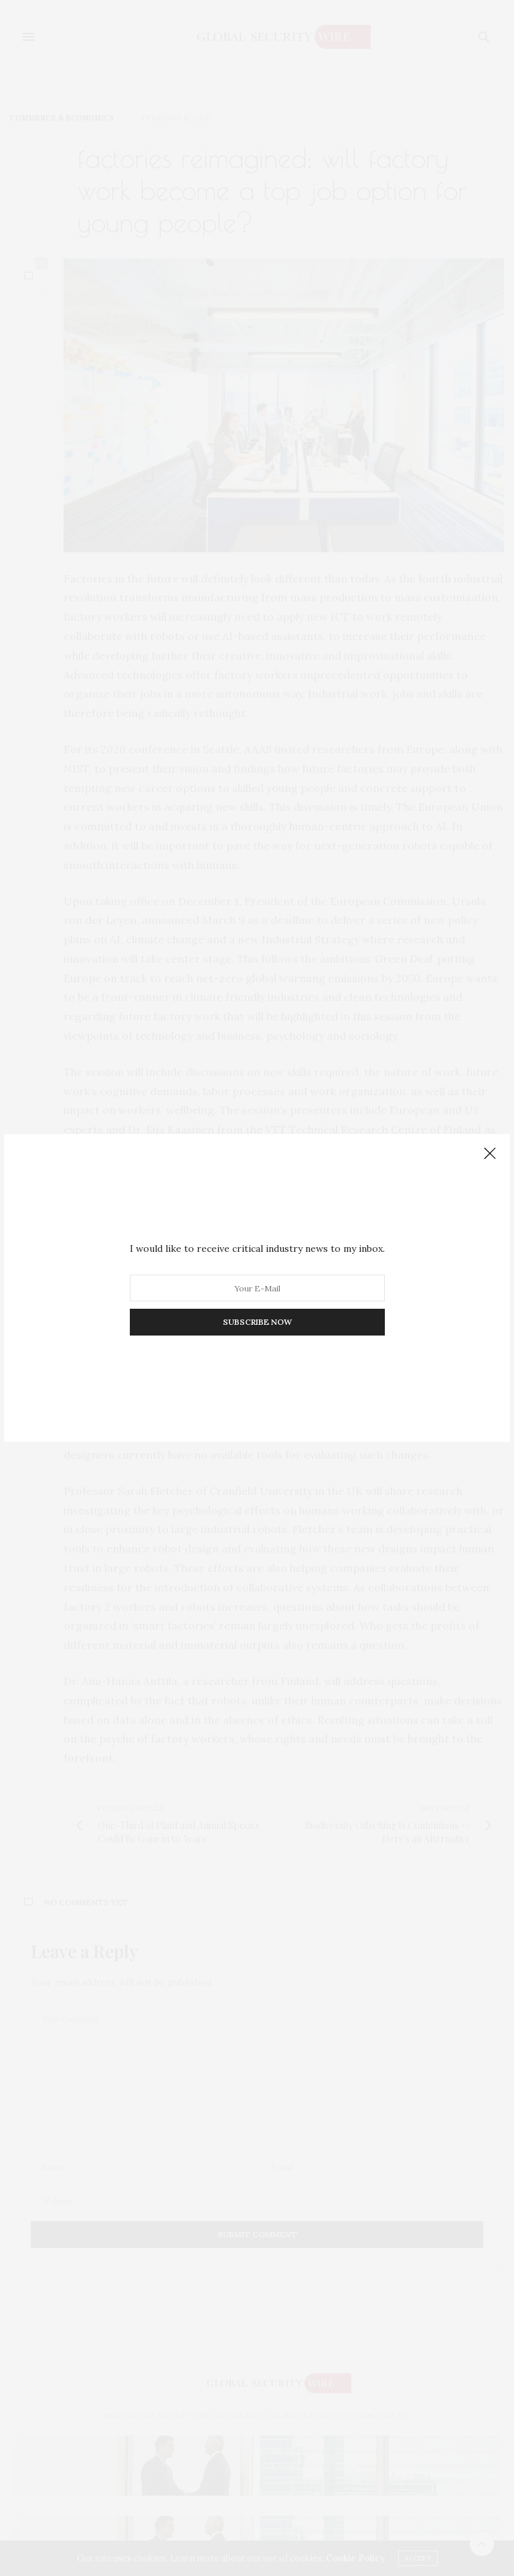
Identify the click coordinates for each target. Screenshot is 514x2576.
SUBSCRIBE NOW (257, 1322)
